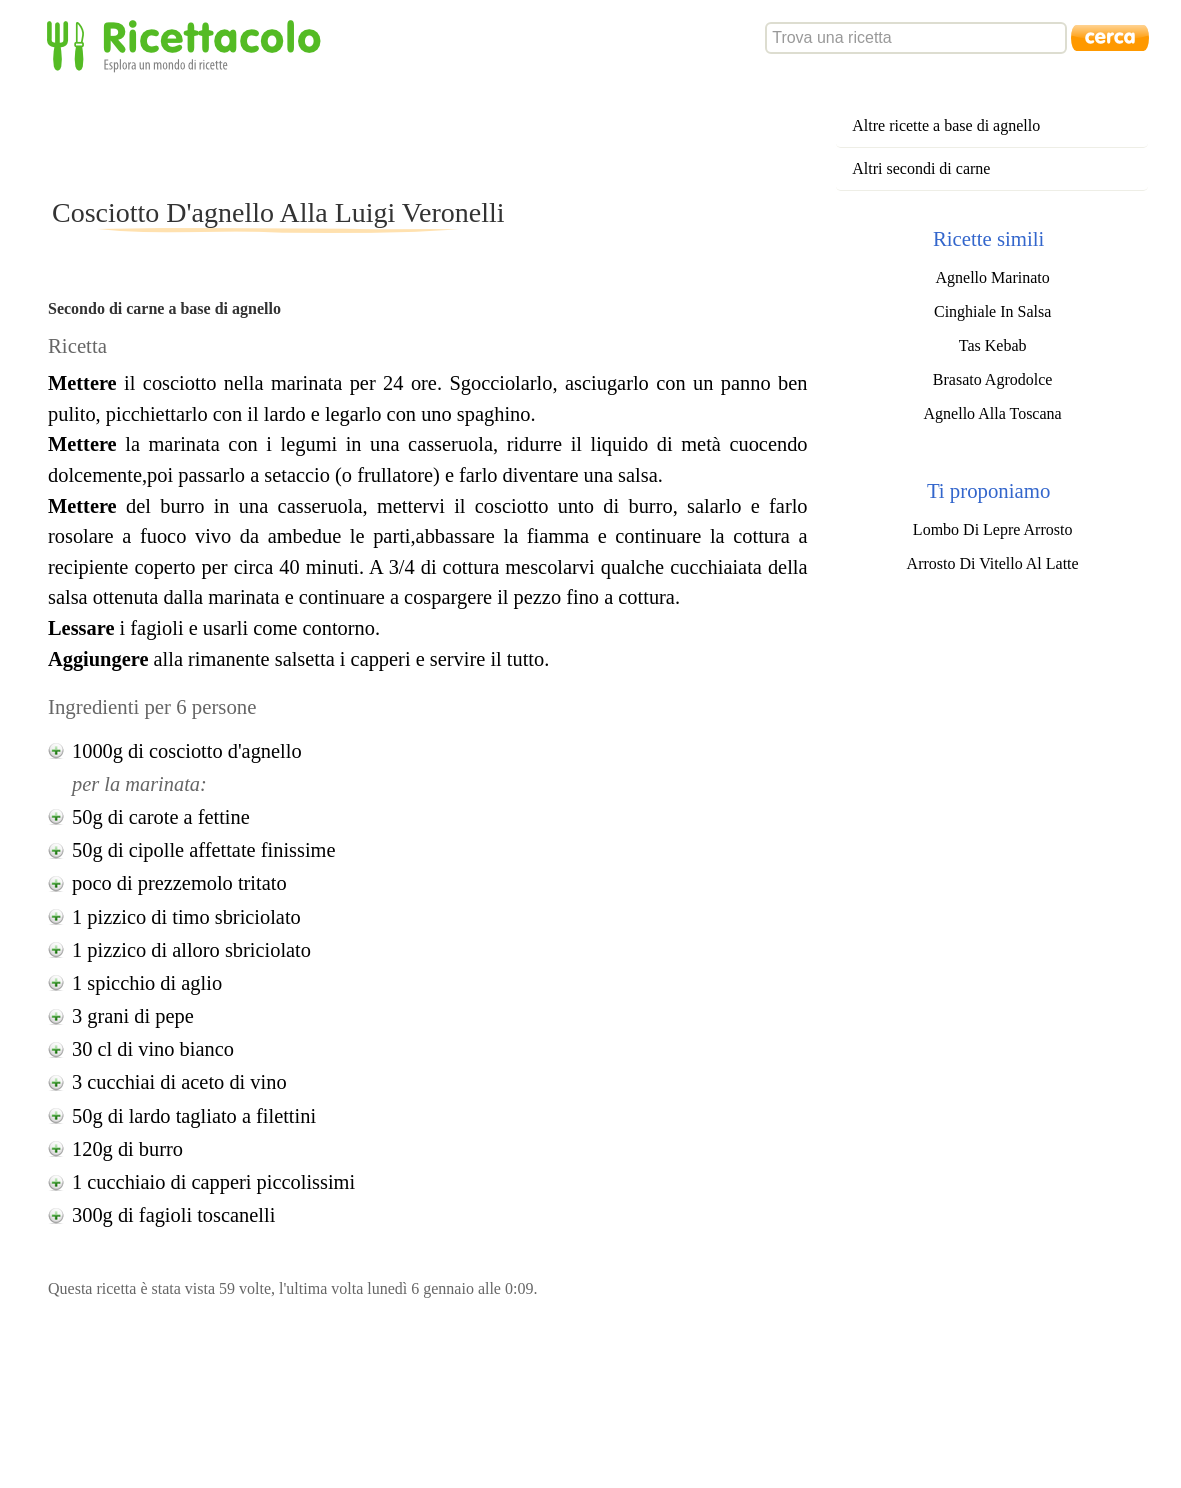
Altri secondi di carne (921, 168)
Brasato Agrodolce (993, 379)
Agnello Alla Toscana (993, 413)
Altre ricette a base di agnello (946, 125)
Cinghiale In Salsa (992, 311)
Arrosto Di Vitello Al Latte (993, 563)
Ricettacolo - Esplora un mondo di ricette (188, 44)
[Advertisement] (412, 134)
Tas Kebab (993, 345)
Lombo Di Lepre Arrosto (993, 529)
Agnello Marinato (993, 277)
